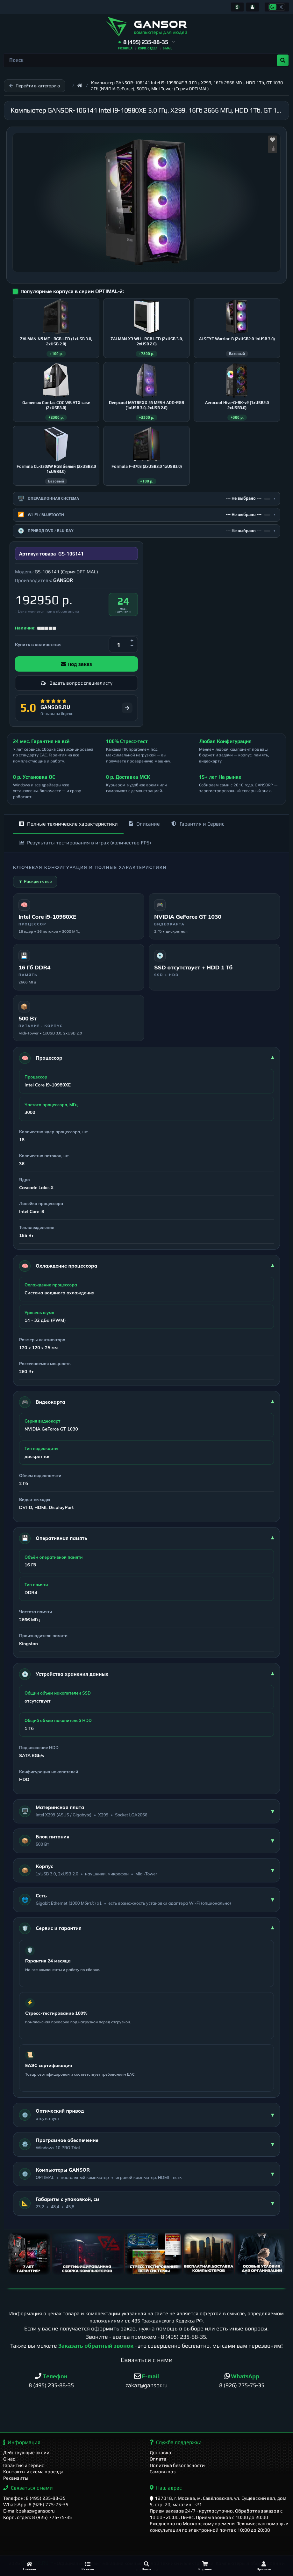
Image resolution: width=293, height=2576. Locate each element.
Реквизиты (15, 2478)
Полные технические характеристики (68, 824)
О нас (9, 2459)
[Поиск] (146, 2566)
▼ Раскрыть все (35, 881)
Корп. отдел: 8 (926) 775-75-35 (37, 2517)
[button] (146, 42)
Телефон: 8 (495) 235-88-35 (34, 2498)
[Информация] (237, 7)
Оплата (158, 2459)
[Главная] (29, 2566)
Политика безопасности (177, 2465)
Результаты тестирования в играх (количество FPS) (85, 843)
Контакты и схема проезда (33, 2471)
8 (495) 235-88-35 (183, 2336)
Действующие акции (26, 2452)
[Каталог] (88, 2566)
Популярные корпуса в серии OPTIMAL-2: (72, 291)
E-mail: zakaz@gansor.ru (29, 2510)
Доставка (160, 2452)
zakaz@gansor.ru (146, 2385)
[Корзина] (205, 2566)
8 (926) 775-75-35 (241, 2385)
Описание (144, 824)
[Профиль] (263, 2566)
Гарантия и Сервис (197, 824)
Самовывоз (163, 2471)
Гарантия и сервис (23, 2465)
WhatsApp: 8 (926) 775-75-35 (35, 2504)
